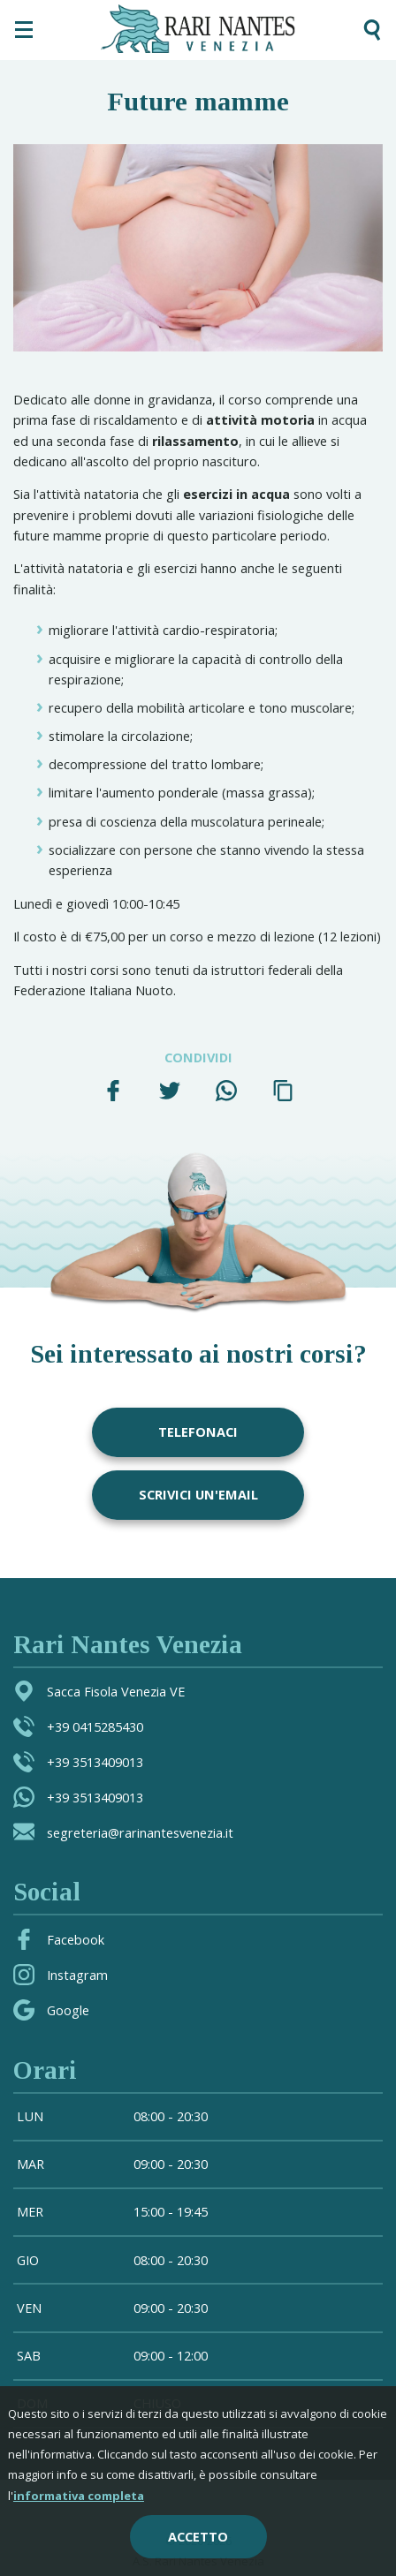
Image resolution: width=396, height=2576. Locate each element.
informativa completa (78, 2496)
